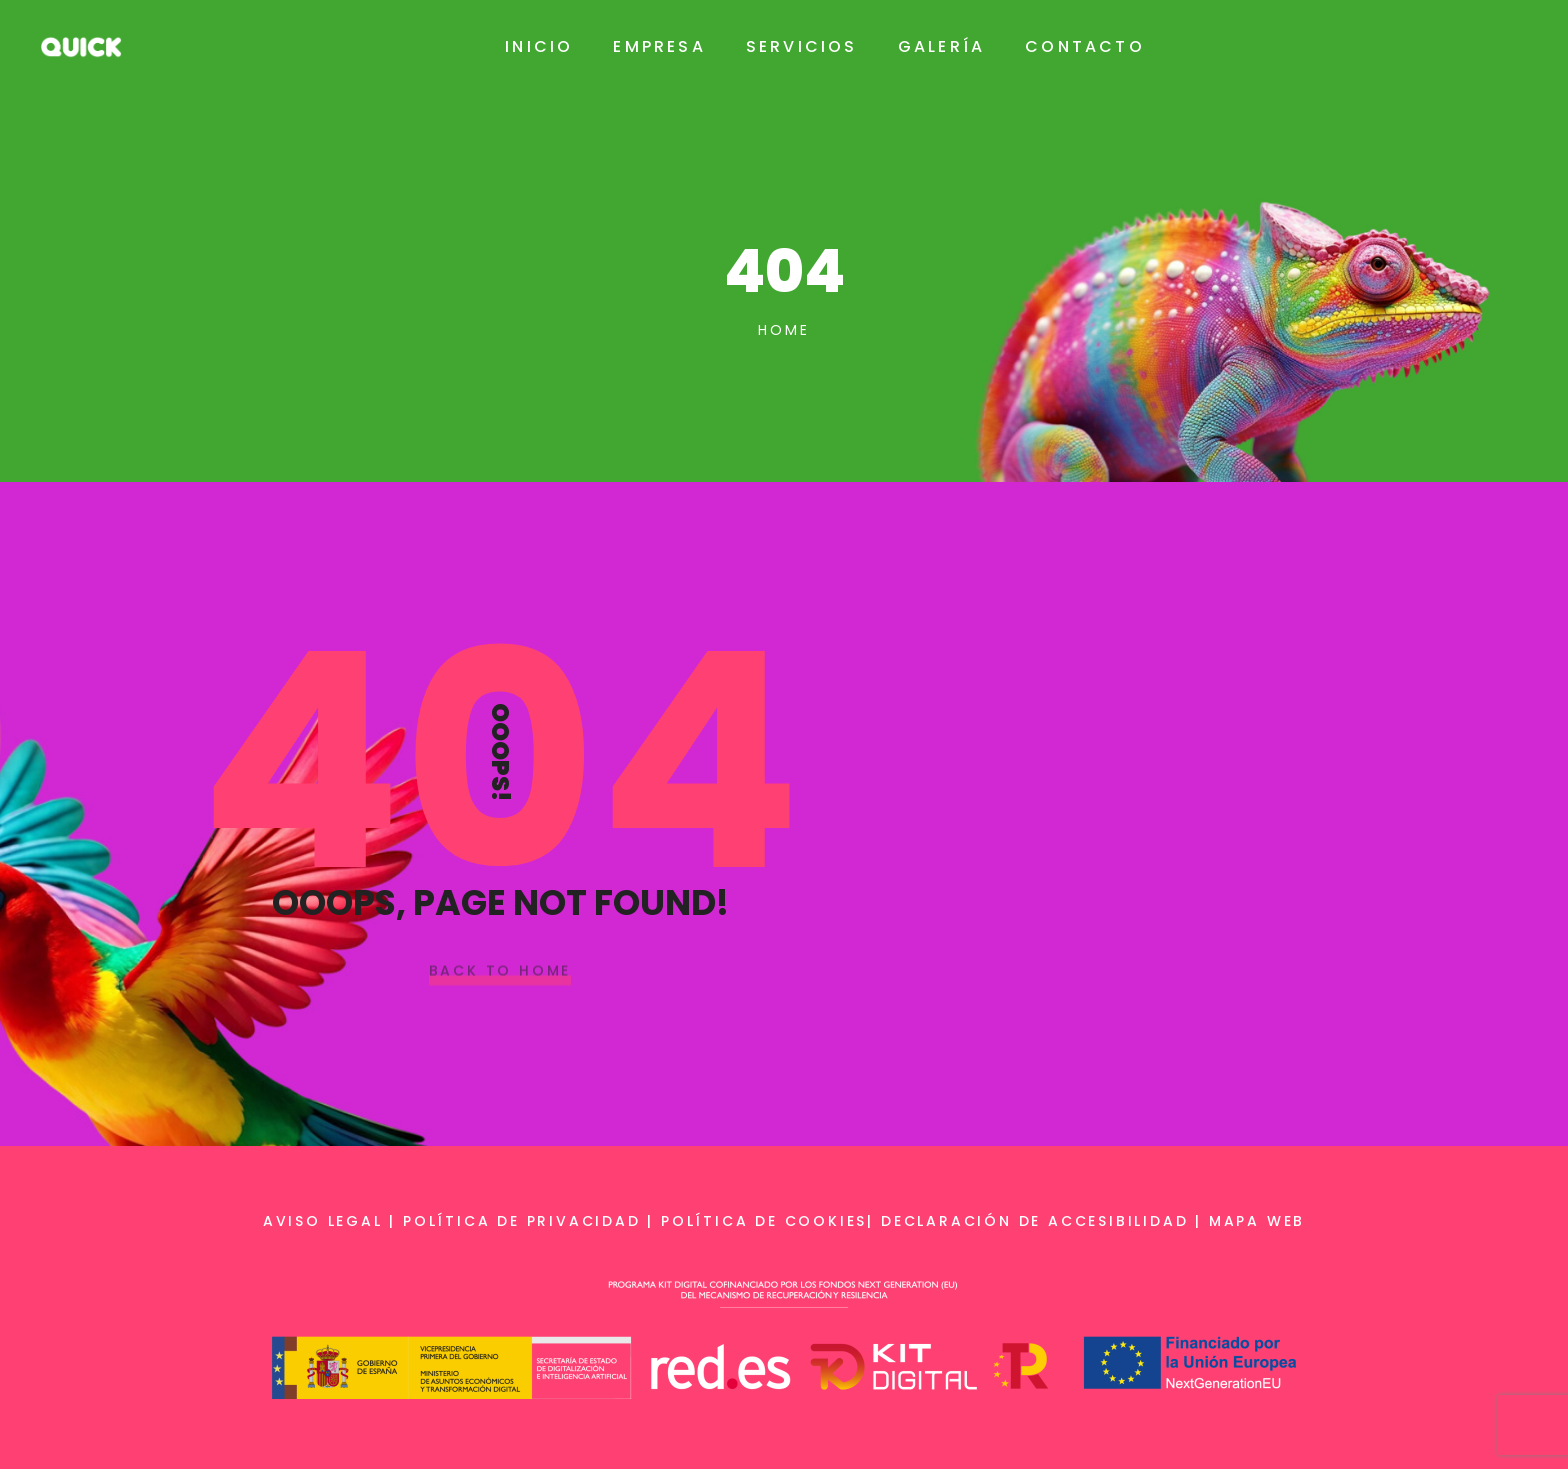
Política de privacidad (522, 1221)
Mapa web (1257, 1221)
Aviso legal (323, 1221)
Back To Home (500, 971)
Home (783, 330)
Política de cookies (764, 1221)
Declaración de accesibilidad (1034, 1221)
